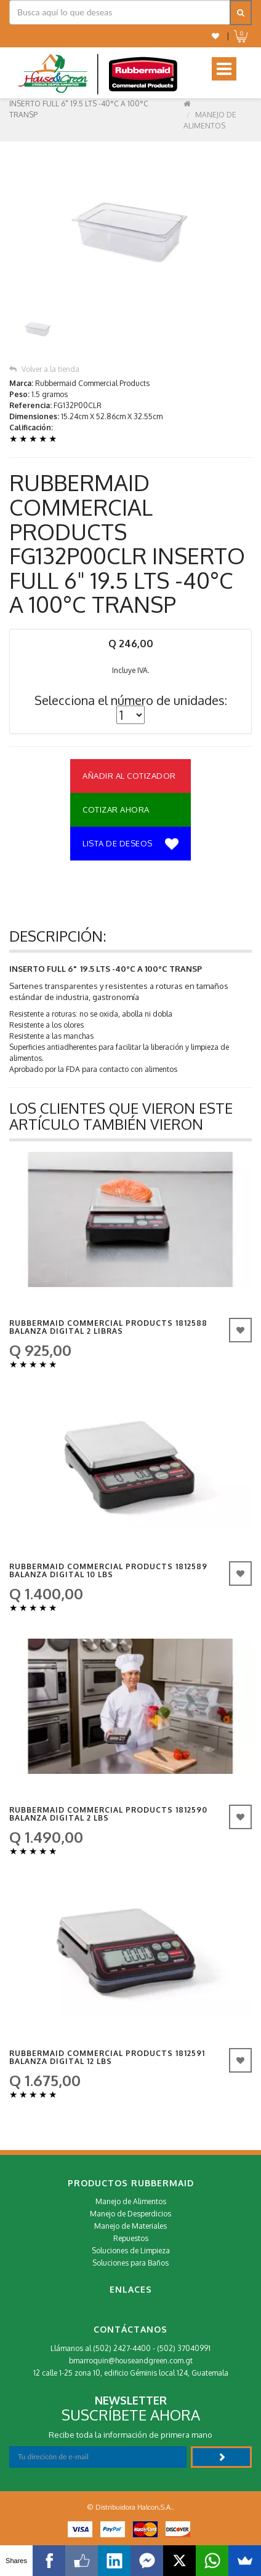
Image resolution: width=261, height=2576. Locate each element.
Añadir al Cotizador (129, 776)
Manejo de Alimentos (130, 2201)
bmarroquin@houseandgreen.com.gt (131, 2360)
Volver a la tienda (44, 369)
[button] (215, 36)
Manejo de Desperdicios (130, 2213)
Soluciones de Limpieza (131, 2250)
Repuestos (130, 2238)
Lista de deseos (130, 844)
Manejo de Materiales (130, 2226)
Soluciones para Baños (130, 2262)
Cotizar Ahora (116, 809)
